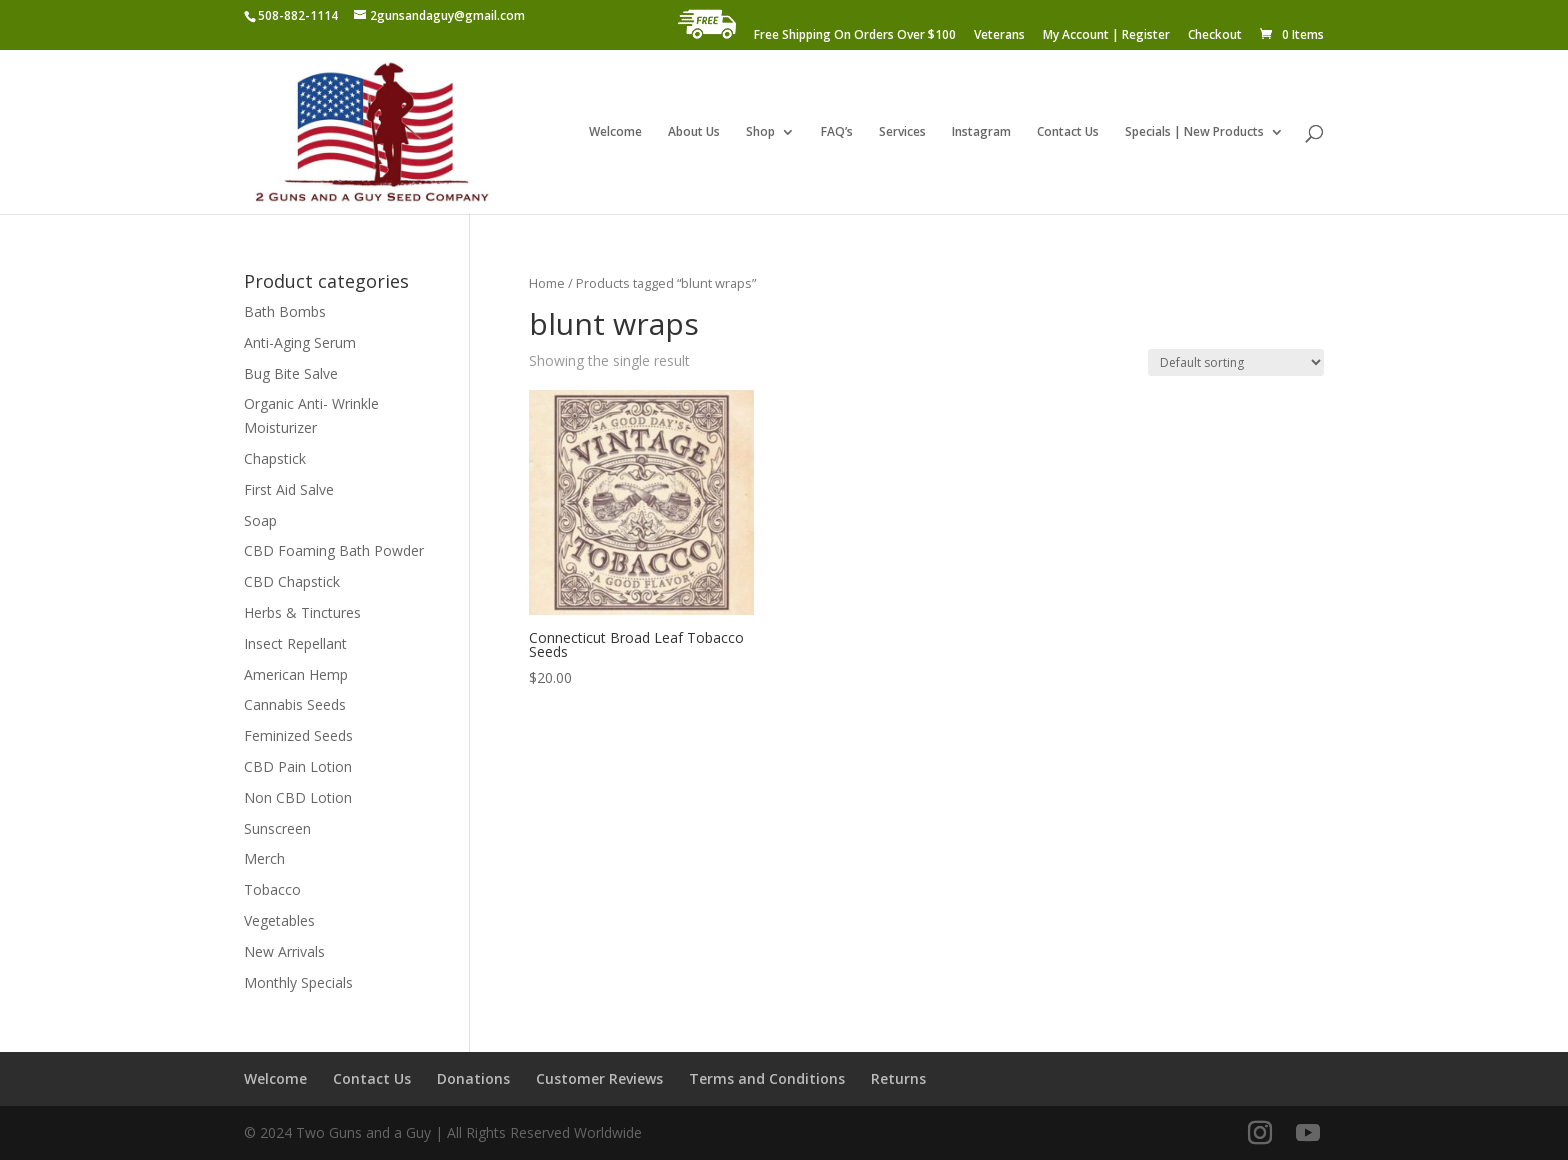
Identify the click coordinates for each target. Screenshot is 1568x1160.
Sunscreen (277, 828)
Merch (264, 858)
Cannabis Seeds (295, 704)
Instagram (981, 132)
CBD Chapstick (292, 581)
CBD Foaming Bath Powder (334, 550)
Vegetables (279, 920)
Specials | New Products (1194, 132)
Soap (260, 520)
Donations (473, 1078)
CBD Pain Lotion (298, 766)
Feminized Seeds (298, 735)
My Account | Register (1106, 36)
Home (547, 283)
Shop (760, 132)
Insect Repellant (295, 643)
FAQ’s (837, 132)
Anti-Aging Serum (300, 342)
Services (902, 132)
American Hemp (296, 674)
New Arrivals (284, 951)
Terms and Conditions (767, 1078)
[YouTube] (1308, 1133)
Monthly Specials (298, 982)
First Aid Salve (289, 489)
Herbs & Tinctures (302, 612)
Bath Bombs (285, 311)
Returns (898, 1078)
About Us (694, 132)
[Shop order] (1236, 362)
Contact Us (1068, 132)
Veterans (999, 36)
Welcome (615, 132)
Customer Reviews (599, 1078)
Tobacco (272, 889)
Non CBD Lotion (298, 797)
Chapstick (275, 458)
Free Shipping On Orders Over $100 (855, 36)
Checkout (1215, 36)
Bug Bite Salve (291, 373)
